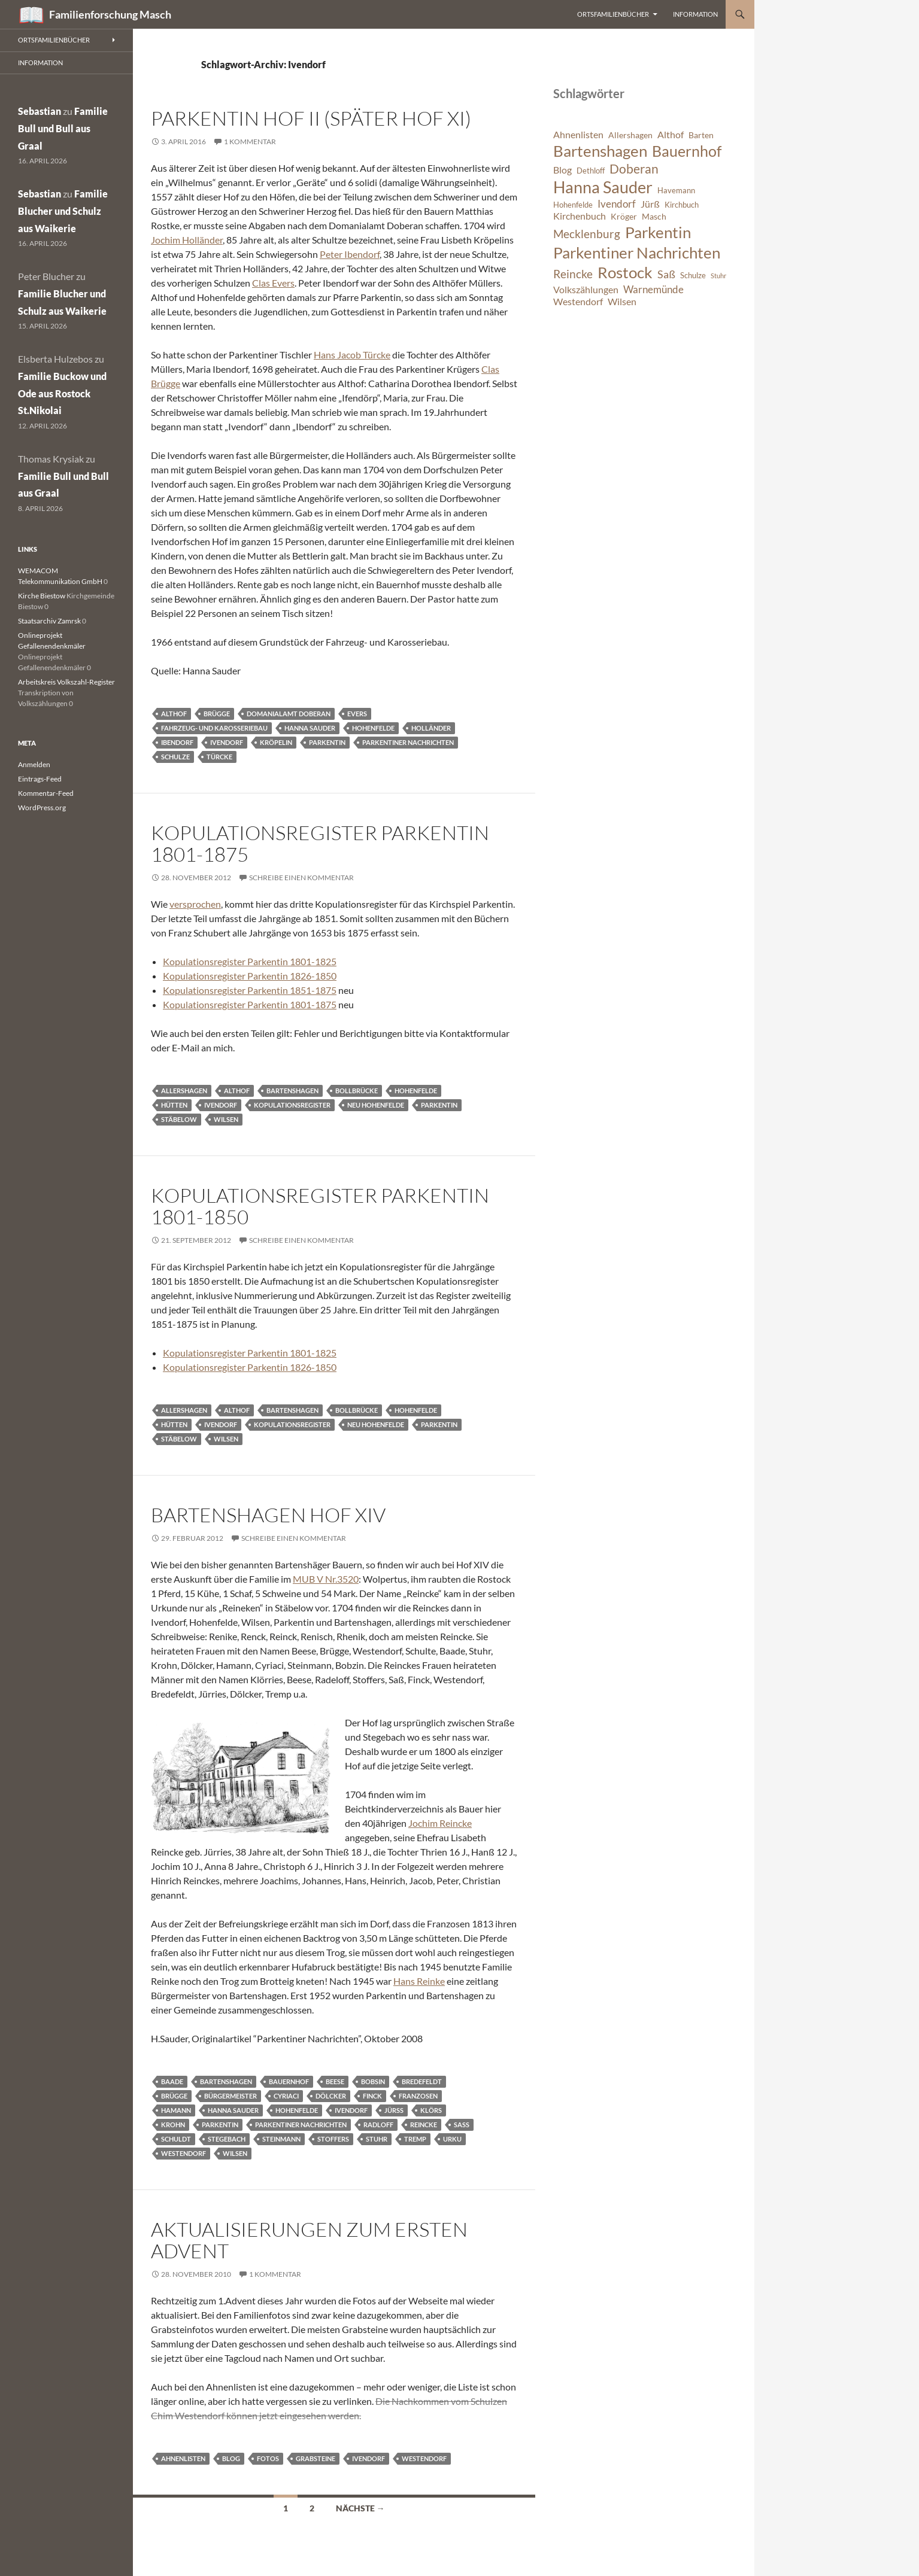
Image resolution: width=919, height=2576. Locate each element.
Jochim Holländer (187, 239)
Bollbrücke (356, 1090)
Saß (461, 2124)
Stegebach (226, 2139)
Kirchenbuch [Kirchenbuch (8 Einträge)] (579, 216)
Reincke (423, 2124)
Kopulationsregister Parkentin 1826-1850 (249, 975)
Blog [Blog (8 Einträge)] (562, 170)
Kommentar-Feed (46, 793)
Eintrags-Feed (40, 778)
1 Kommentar (250, 141)
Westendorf (183, 2153)
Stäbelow (179, 1119)
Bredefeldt (422, 2081)
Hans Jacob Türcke (352, 354)
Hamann (176, 2110)
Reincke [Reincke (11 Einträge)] (573, 274)
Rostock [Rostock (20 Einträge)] (625, 272)
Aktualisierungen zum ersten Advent (309, 2240)
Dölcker (331, 2096)
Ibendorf (177, 742)
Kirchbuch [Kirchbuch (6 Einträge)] (682, 204)
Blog (231, 2458)
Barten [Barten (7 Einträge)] (701, 135)
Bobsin (373, 2081)
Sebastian (39, 111)
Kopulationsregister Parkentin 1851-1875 (249, 990)
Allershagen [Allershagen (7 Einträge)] (630, 135)
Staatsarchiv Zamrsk (49, 620)
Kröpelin (276, 742)
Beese (335, 2081)
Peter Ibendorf (350, 254)
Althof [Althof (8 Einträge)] (670, 134)
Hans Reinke (419, 1981)
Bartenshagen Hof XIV (268, 1515)
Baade (172, 2081)
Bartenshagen (292, 1090)
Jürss (394, 2110)
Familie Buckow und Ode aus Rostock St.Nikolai (62, 393)
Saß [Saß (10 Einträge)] (666, 274)
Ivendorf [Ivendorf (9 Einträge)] (616, 203)
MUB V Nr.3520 (326, 1578)
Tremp (415, 2139)
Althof (174, 713)
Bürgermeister (230, 2096)
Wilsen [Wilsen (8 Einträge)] (622, 301)
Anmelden (34, 764)
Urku (452, 2139)
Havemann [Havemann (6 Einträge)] (676, 190)
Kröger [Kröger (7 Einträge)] (624, 216)
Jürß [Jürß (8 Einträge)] (650, 204)
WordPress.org (42, 807)
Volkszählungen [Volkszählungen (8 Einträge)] (585, 289)
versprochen (195, 904)
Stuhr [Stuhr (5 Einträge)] (718, 275)
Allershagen (184, 1090)
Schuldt (176, 2139)
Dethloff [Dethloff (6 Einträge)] (591, 170)
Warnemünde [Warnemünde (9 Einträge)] (653, 289)
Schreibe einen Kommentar (301, 877)
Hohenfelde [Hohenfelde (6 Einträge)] (573, 204)
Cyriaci (286, 2096)
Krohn (173, 2124)
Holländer (431, 728)
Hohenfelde (373, 728)
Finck (372, 2096)
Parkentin (327, 742)
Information (695, 14)
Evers (357, 713)
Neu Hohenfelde (375, 1105)
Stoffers (333, 2139)
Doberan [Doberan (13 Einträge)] (634, 169)
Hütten (174, 1105)
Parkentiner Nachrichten (408, 742)
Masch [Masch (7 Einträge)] (654, 216)
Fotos (268, 2458)
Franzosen (418, 2096)
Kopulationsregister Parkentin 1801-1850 (320, 1206)
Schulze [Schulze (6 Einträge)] (693, 275)
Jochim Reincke (440, 1823)
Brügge (217, 713)
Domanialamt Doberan (288, 713)
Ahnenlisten (183, 2458)
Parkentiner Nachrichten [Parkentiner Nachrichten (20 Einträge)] (636, 252)
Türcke (219, 757)
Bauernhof (289, 2081)
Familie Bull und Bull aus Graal (63, 128)
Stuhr (376, 2139)
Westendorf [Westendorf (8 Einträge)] (578, 301)
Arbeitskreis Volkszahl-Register (66, 681)
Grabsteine (315, 2458)
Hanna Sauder (309, 728)
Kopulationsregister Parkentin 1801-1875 (320, 843)
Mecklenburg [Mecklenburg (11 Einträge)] (586, 234)
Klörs (431, 2110)
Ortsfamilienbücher (613, 14)
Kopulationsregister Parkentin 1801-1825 (249, 961)
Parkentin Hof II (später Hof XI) (311, 118)
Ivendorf (226, 742)
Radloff (378, 2124)
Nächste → (360, 2508)
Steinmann (281, 2139)
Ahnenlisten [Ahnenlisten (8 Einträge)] (578, 134)
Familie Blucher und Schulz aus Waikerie (63, 211)
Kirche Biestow (41, 595)
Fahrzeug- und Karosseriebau (214, 728)
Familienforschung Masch (110, 14)
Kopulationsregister (292, 1105)
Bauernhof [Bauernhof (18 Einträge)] (686, 151)
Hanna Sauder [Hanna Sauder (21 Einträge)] (603, 187)
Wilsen (226, 1119)
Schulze (175, 757)
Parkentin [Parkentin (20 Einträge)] (658, 232)
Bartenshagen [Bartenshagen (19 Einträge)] (600, 151)
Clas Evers (273, 282)
